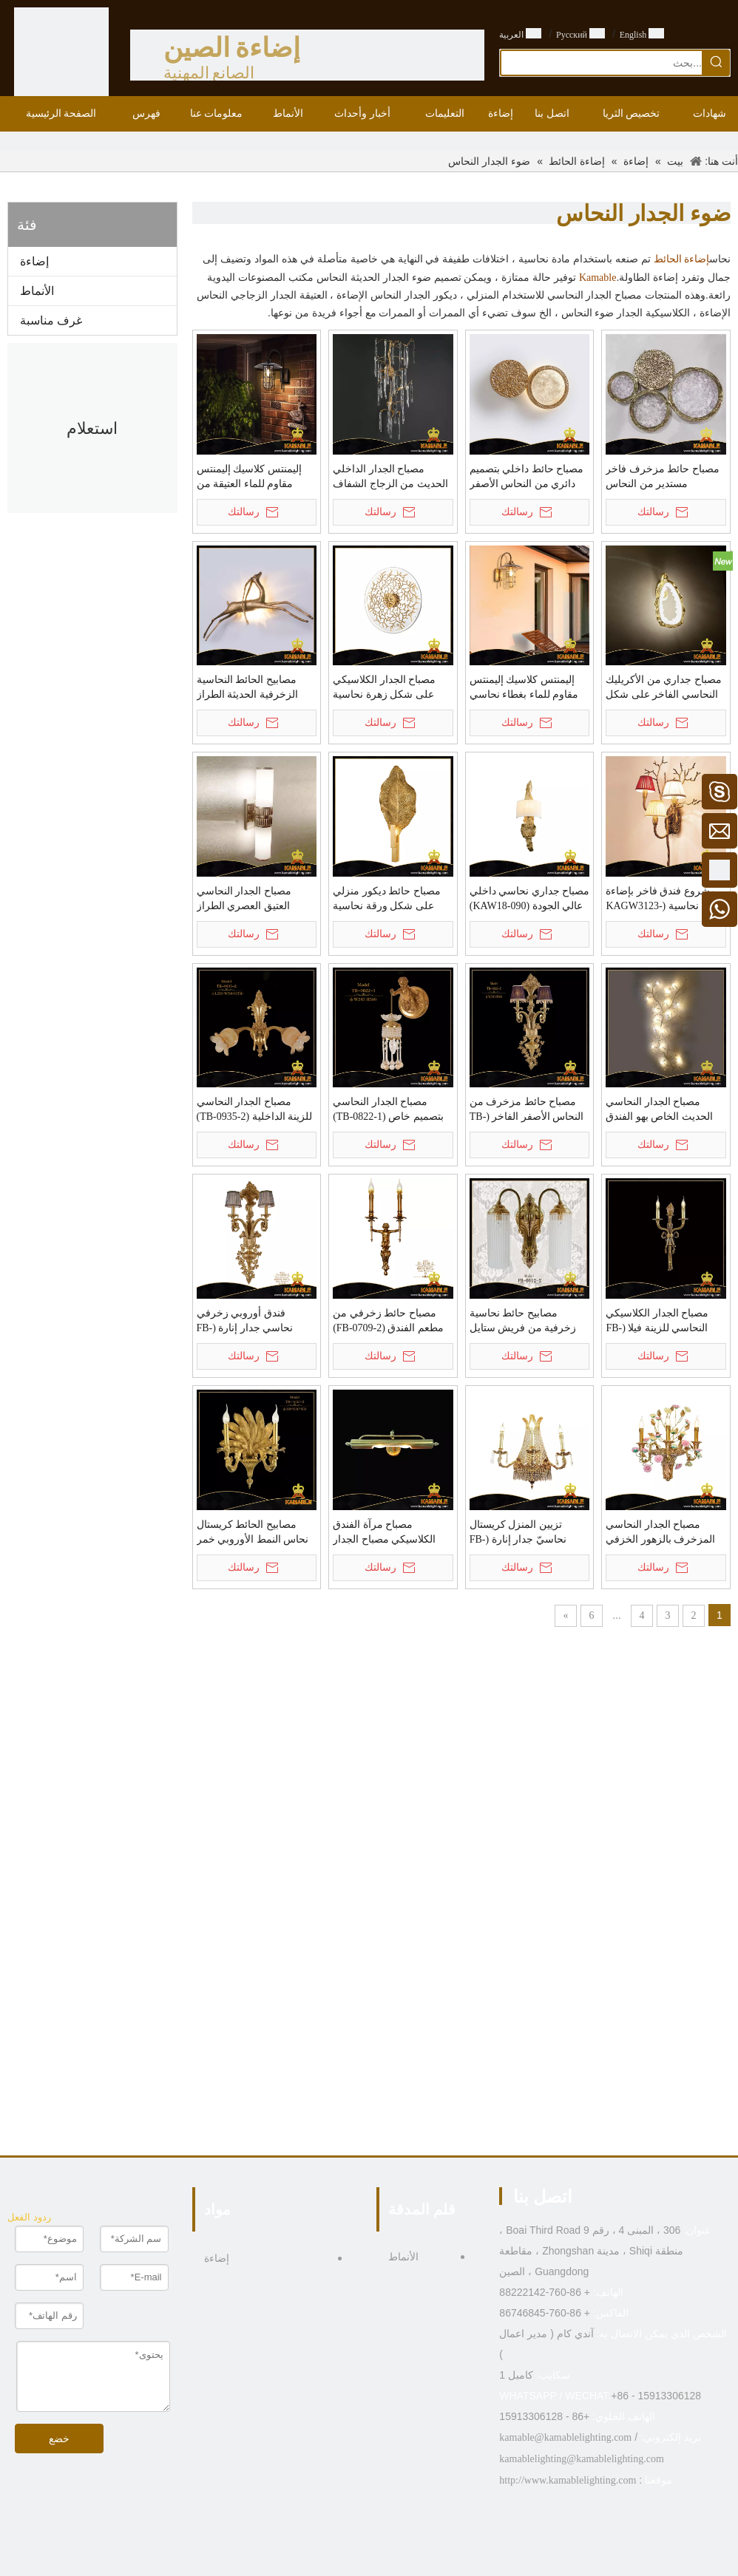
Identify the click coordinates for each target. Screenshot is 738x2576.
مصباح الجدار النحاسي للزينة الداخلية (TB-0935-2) (255, 1109)
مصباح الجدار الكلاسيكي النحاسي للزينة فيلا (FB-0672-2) (657, 1322)
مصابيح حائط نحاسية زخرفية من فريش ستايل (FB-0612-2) (523, 1322)
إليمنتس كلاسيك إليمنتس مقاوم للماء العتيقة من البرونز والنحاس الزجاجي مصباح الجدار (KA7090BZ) (254, 477)
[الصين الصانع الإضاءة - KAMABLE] (61, 54)
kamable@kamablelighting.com (565, 2437)
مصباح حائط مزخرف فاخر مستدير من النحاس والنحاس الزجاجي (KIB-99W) (663, 477)
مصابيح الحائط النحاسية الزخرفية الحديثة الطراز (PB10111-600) (247, 688)
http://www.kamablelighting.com (567, 2480)
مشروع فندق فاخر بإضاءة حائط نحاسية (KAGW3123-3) (664, 900)
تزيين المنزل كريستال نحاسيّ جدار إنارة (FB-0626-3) (518, 1533)
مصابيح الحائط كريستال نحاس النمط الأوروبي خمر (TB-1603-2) (253, 1533)
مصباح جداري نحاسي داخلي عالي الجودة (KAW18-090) (530, 898)
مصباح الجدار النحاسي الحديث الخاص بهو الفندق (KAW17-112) (659, 1110)
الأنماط (37, 291)
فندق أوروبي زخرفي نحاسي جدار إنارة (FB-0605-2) (245, 1322)
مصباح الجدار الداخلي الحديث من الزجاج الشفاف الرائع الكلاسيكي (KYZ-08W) (390, 477)
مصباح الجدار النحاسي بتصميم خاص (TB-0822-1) (388, 1109)
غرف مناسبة (51, 320)
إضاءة (34, 261)
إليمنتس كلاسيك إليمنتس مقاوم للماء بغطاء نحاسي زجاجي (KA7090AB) (524, 688)
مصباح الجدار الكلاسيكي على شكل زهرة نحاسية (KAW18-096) (384, 688)
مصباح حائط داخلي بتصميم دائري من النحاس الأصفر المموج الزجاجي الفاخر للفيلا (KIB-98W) (527, 477)
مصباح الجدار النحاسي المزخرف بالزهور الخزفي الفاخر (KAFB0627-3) (660, 1533)
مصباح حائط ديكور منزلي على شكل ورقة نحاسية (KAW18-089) (387, 900)
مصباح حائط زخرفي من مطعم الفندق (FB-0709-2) (388, 1320)
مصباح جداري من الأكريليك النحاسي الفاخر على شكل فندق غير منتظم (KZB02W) (664, 688)
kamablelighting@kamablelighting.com (581, 2458)
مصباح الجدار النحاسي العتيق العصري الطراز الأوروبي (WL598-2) (244, 900)
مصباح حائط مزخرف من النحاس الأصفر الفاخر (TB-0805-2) (527, 1110)
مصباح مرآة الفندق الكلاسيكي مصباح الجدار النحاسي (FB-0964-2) (384, 1533)
